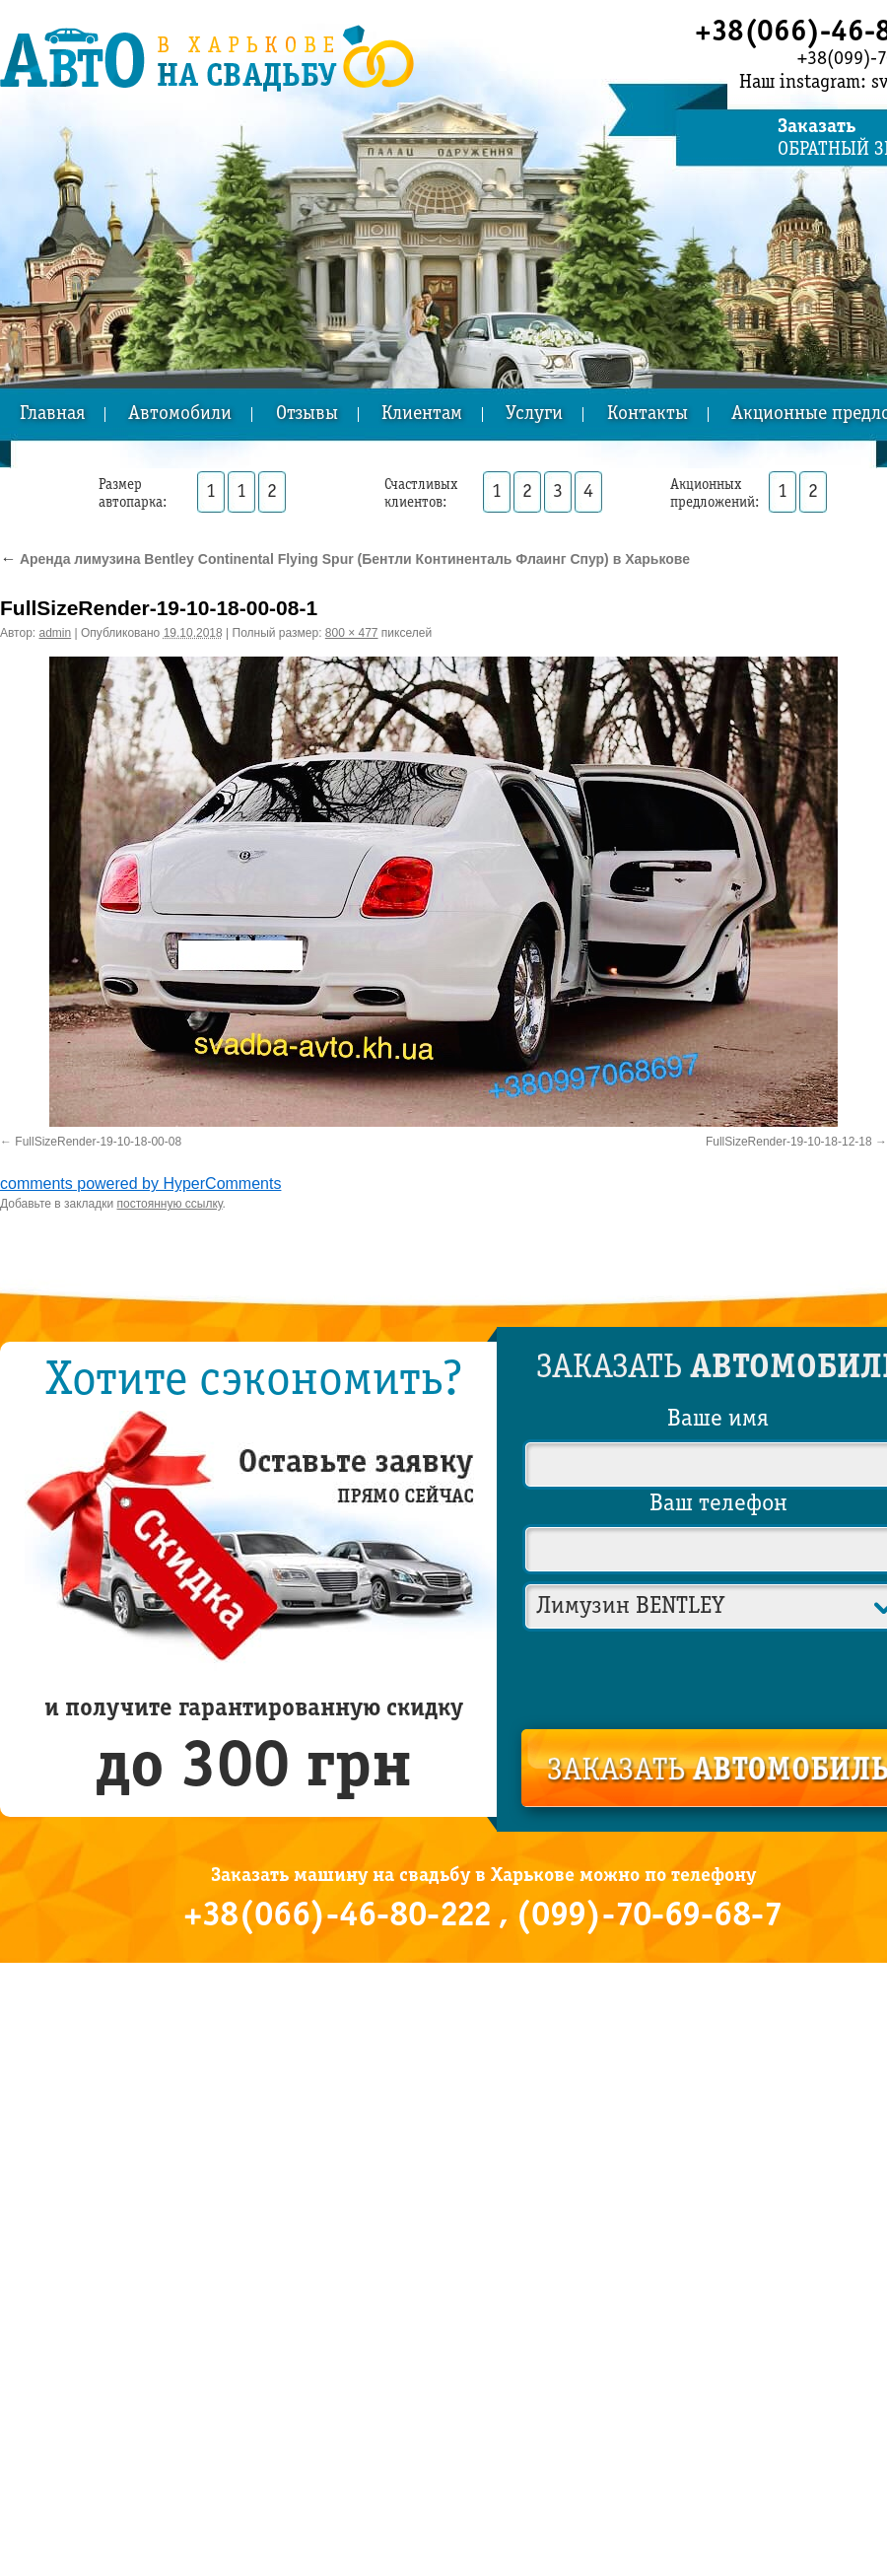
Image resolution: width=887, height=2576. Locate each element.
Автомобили (180, 414)
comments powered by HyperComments (140, 1183)
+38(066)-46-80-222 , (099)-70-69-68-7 (483, 1916)
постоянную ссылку (170, 1204)
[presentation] (719, 1675)
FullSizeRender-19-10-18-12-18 (789, 1142)
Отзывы (307, 414)
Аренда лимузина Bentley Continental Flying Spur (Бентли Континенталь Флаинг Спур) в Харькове (345, 559)
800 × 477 (351, 633)
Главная (52, 414)
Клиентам (421, 414)
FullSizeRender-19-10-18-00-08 (98, 1142)
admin (55, 633)
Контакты (647, 414)
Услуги (534, 414)
